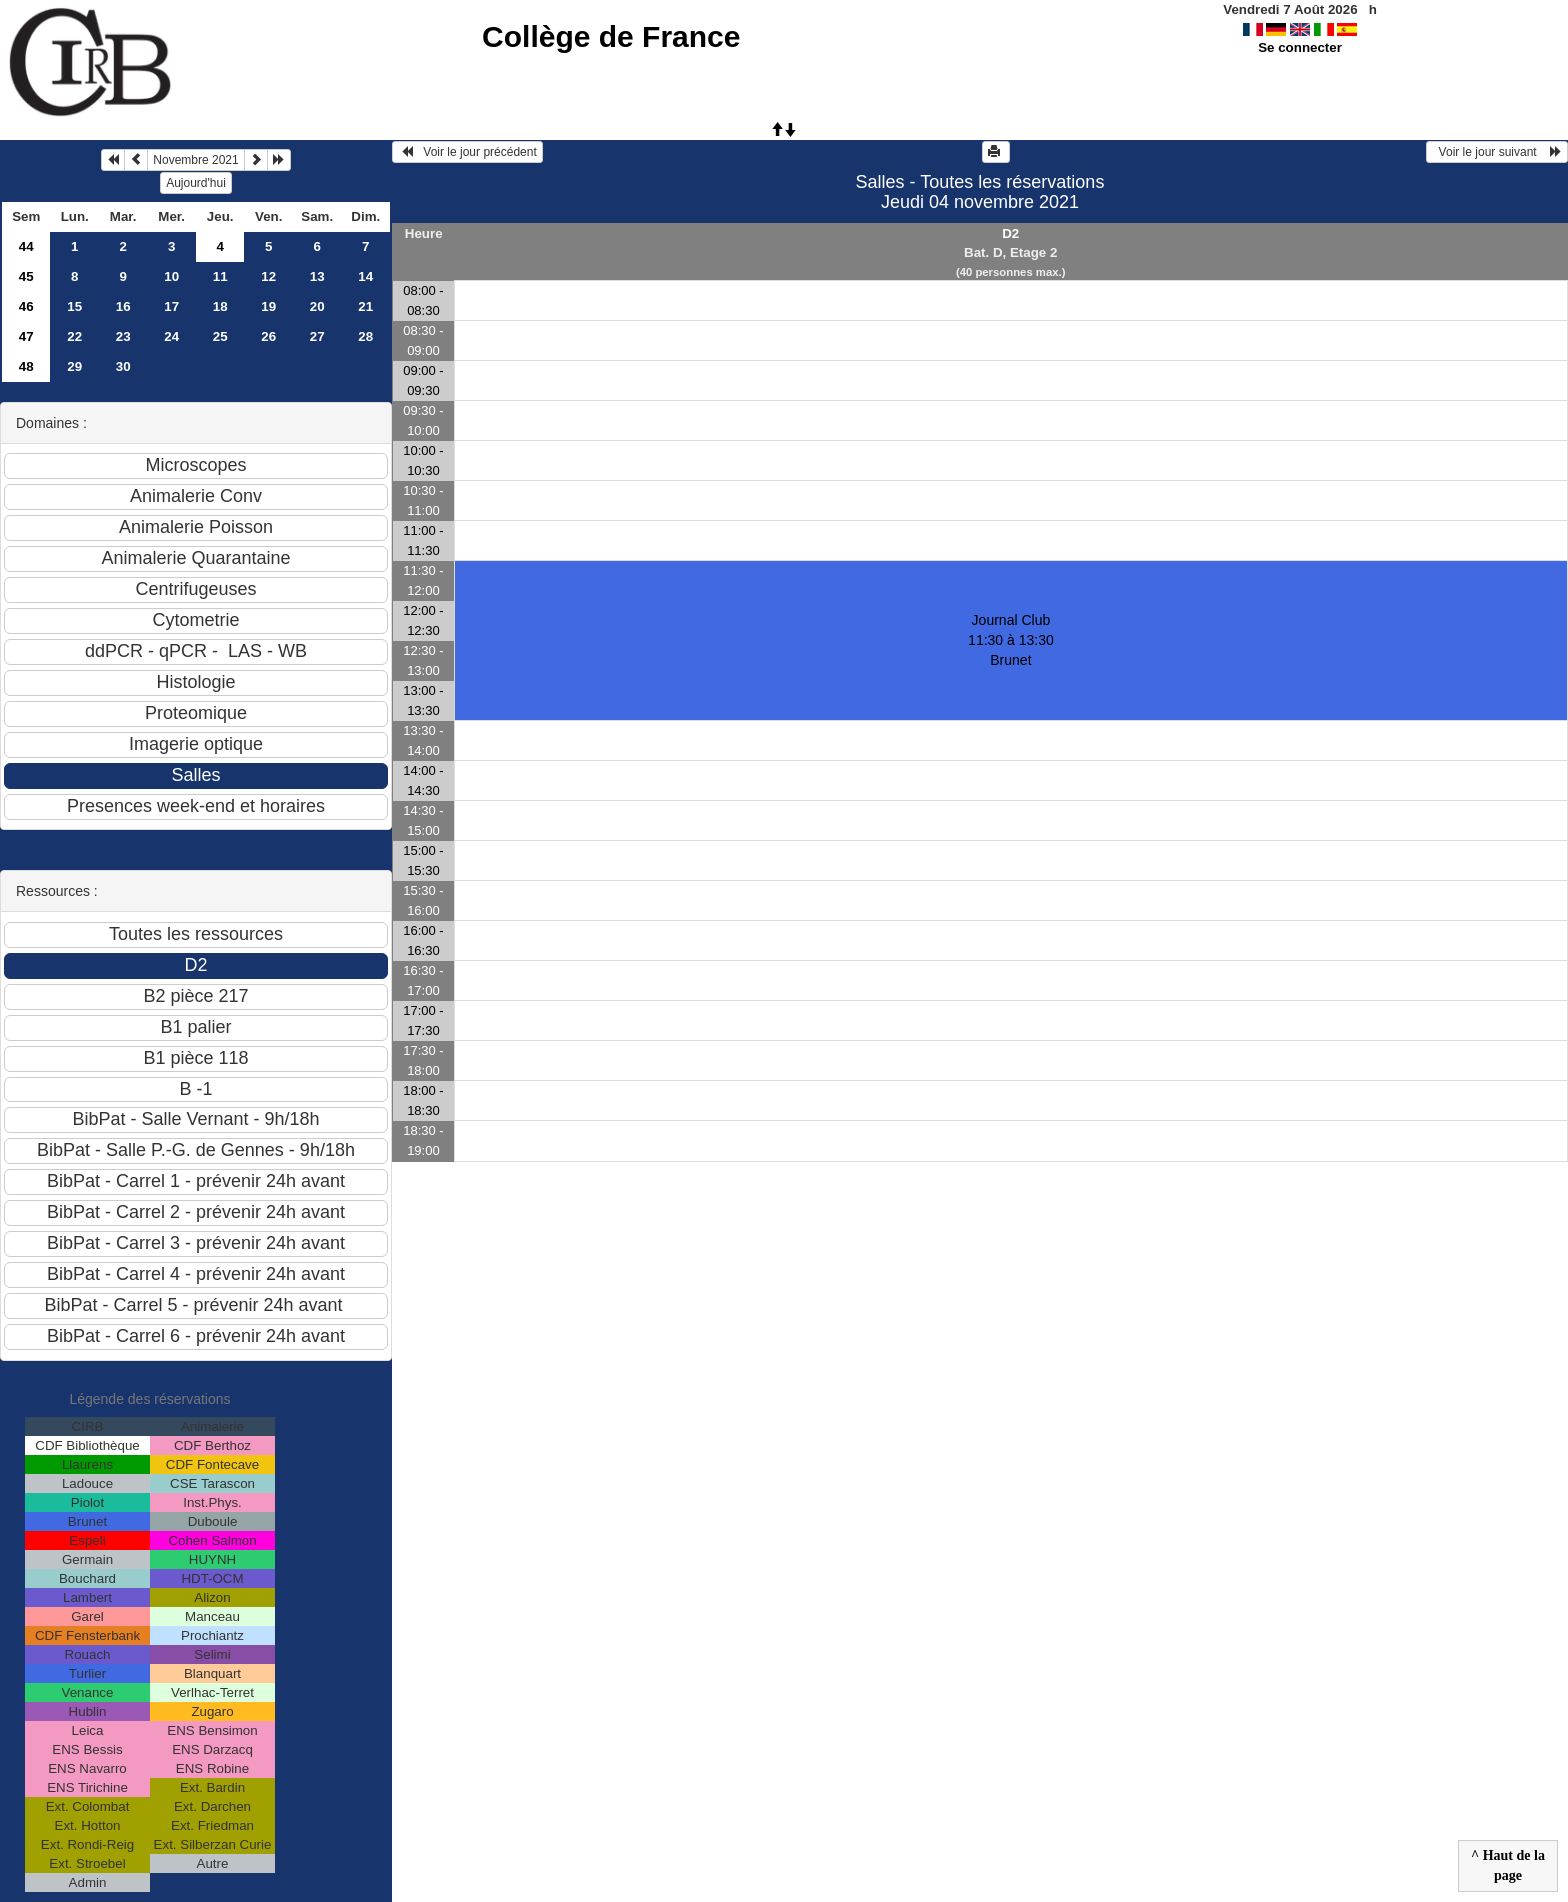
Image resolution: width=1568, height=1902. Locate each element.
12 (268, 276)
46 (26, 306)
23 (123, 336)
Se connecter (1300, 47)
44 (26, 246)
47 (26, 336)
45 (26, 276)
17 (171, 306)
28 (365, 336)
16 (123, 306)
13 (317, 276)
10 (171, 276)
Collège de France (611, 36)
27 (317, 336)
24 (171, 336)
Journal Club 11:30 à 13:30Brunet (1011, 640)
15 (74, 306)
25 (220, 336)
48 (26, 366)
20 (317, 306)
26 (268, 336)
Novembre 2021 (195, 160)
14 (365, 276)
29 (74, 366)
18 (220, 306)
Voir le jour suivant (1497, 152)
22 (74, 336)
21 (365, 306)
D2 (1010, 233)
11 (220, 276)
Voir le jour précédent (467, 152)
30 (123, 366)
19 (268, 306)
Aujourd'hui (196, 183)
